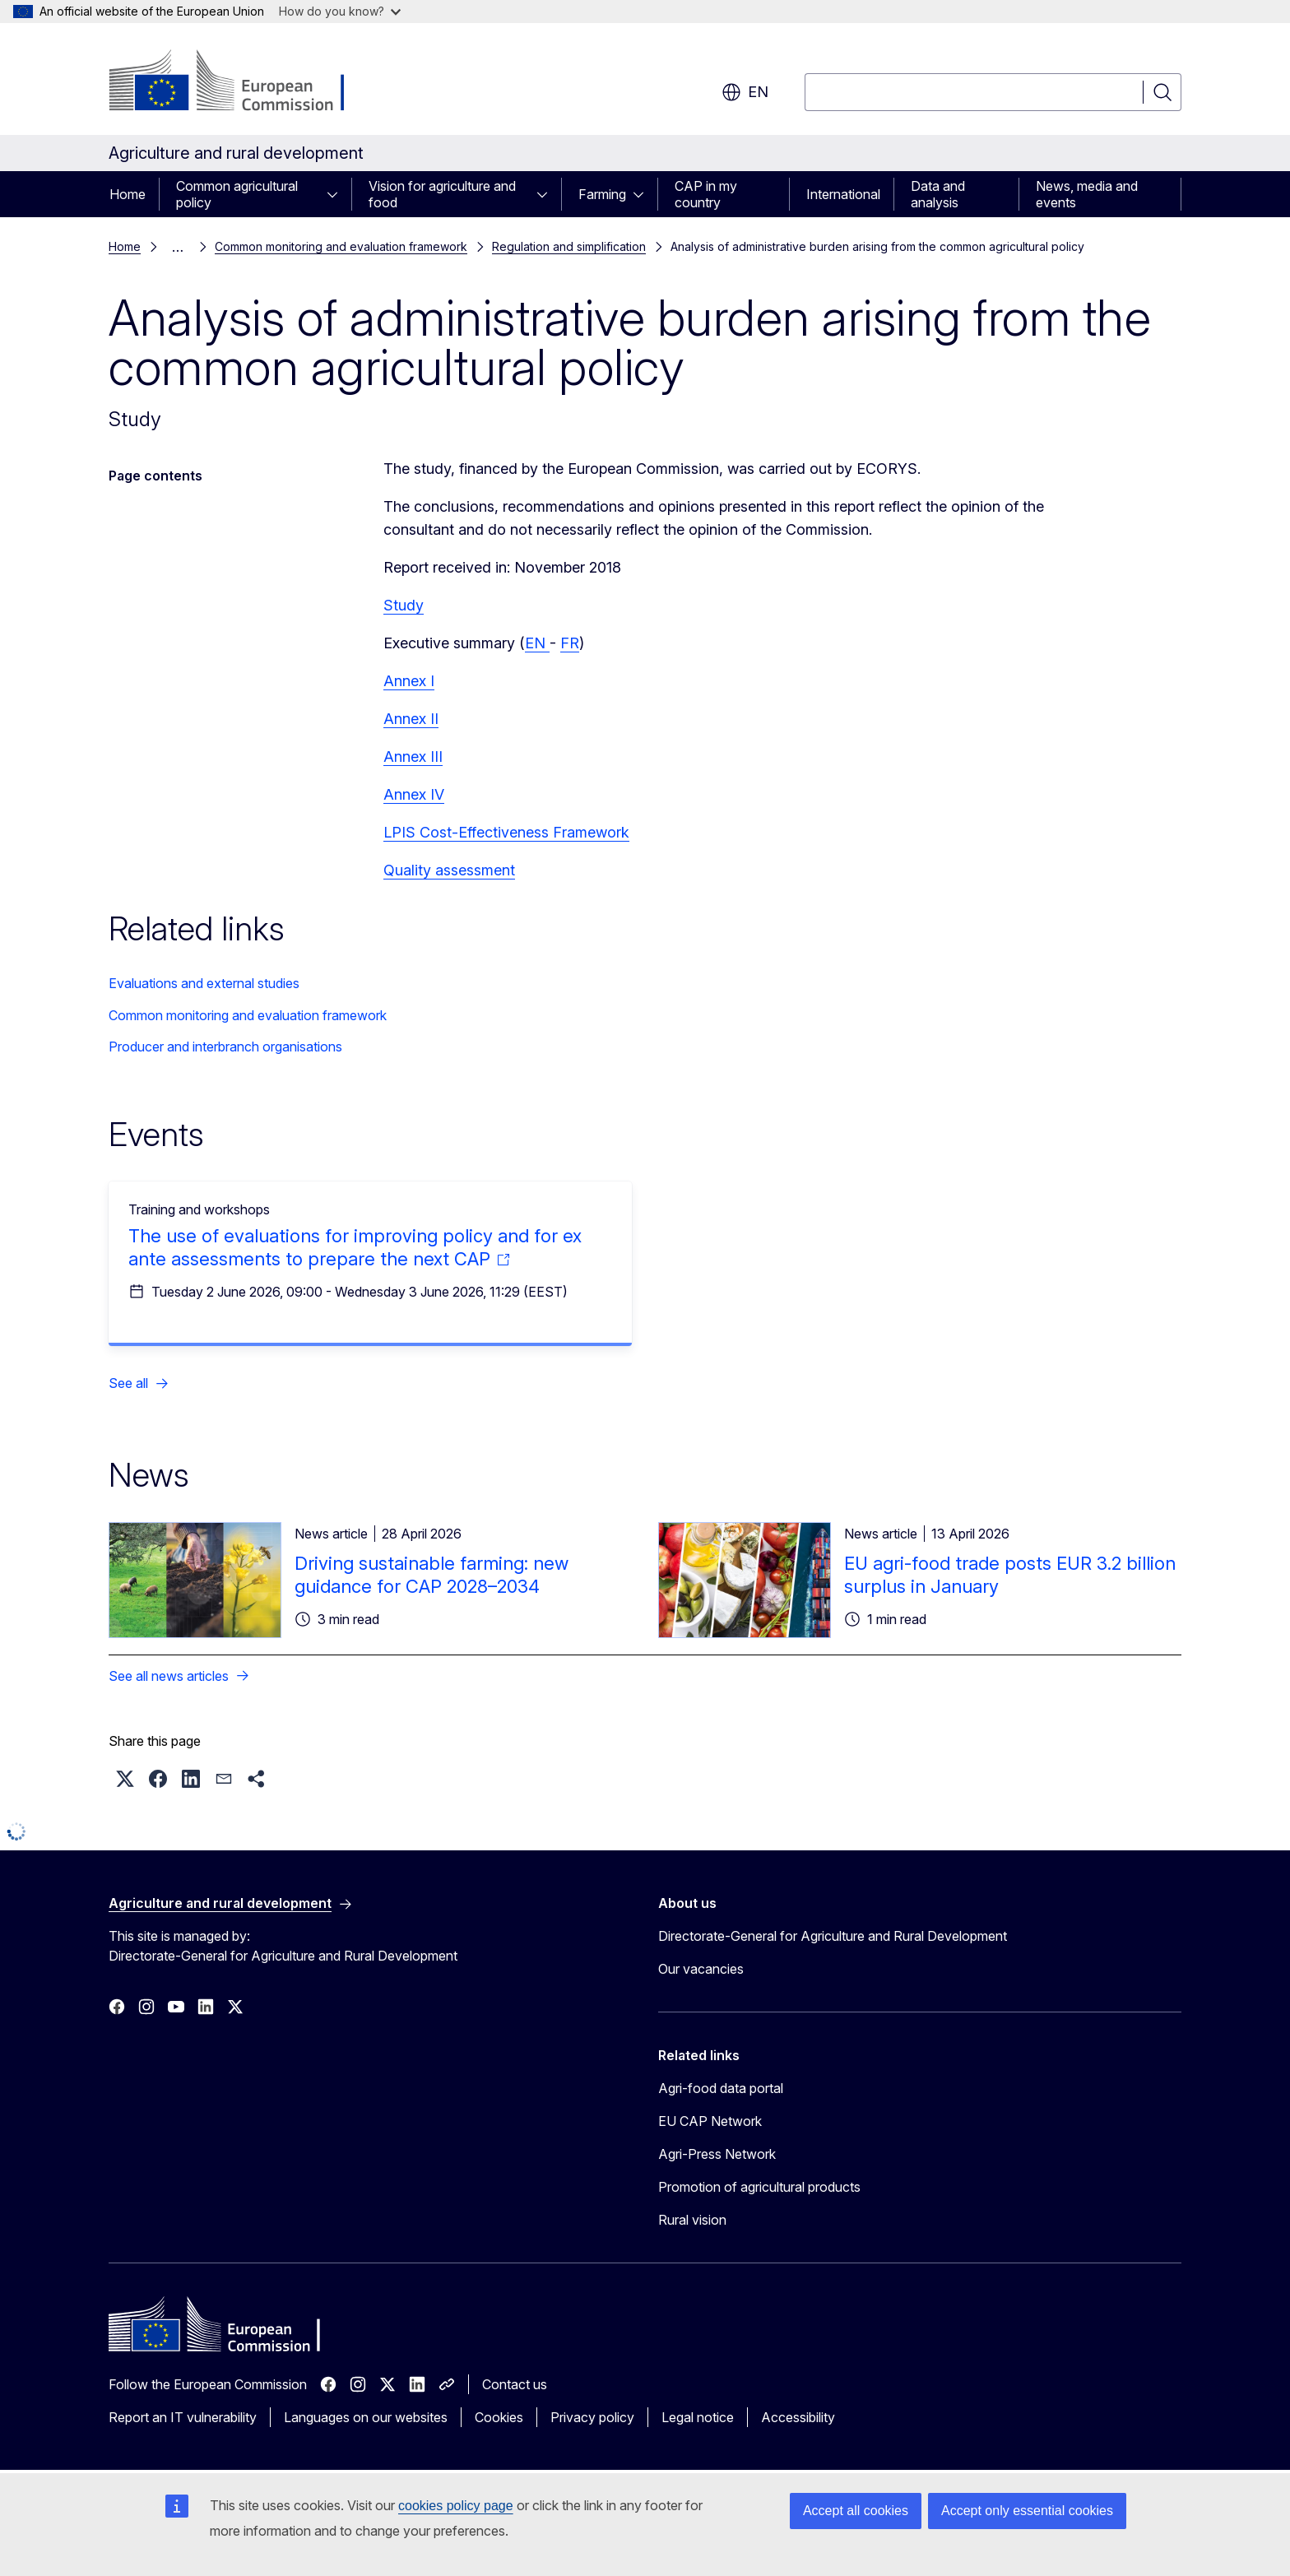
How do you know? (340, 11)
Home (127, 194)
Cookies (499, 2417)
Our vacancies (701, 1969)
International (843, 194)
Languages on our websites (366, 2417)
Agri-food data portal (720, 2088)
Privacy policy (592, 2417)
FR (569, 643)
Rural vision (692, 2220)
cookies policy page (455, 2506)
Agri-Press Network (717, 2154)
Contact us (514, 2384)
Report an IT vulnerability (183, 2417)
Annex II (411, 718)
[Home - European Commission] (241, 82)
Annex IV (413, 794)
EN (537, 643)
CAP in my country (706, 194)
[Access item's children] (337, 194)
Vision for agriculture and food (442, 194)
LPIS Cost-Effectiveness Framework (506, 832)
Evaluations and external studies (204, 983)
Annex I (408, 680)
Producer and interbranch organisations (225, 1046)
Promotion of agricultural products (759, 2187)
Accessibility (798, 2417)
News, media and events (1087, 194)
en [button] (745, 92)
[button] (125, 1779)
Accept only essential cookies (1027, 2511)
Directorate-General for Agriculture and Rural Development (832, 1936)
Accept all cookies (855, 2511)
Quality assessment (449, 870)
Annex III (413, 756)
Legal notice (697, 2417)
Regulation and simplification (569, 246)
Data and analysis (938, 194)
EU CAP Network (710, 2121)
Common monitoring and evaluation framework (341, 246)
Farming (602, 194)
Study (403, 605)
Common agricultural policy (237, 194)
